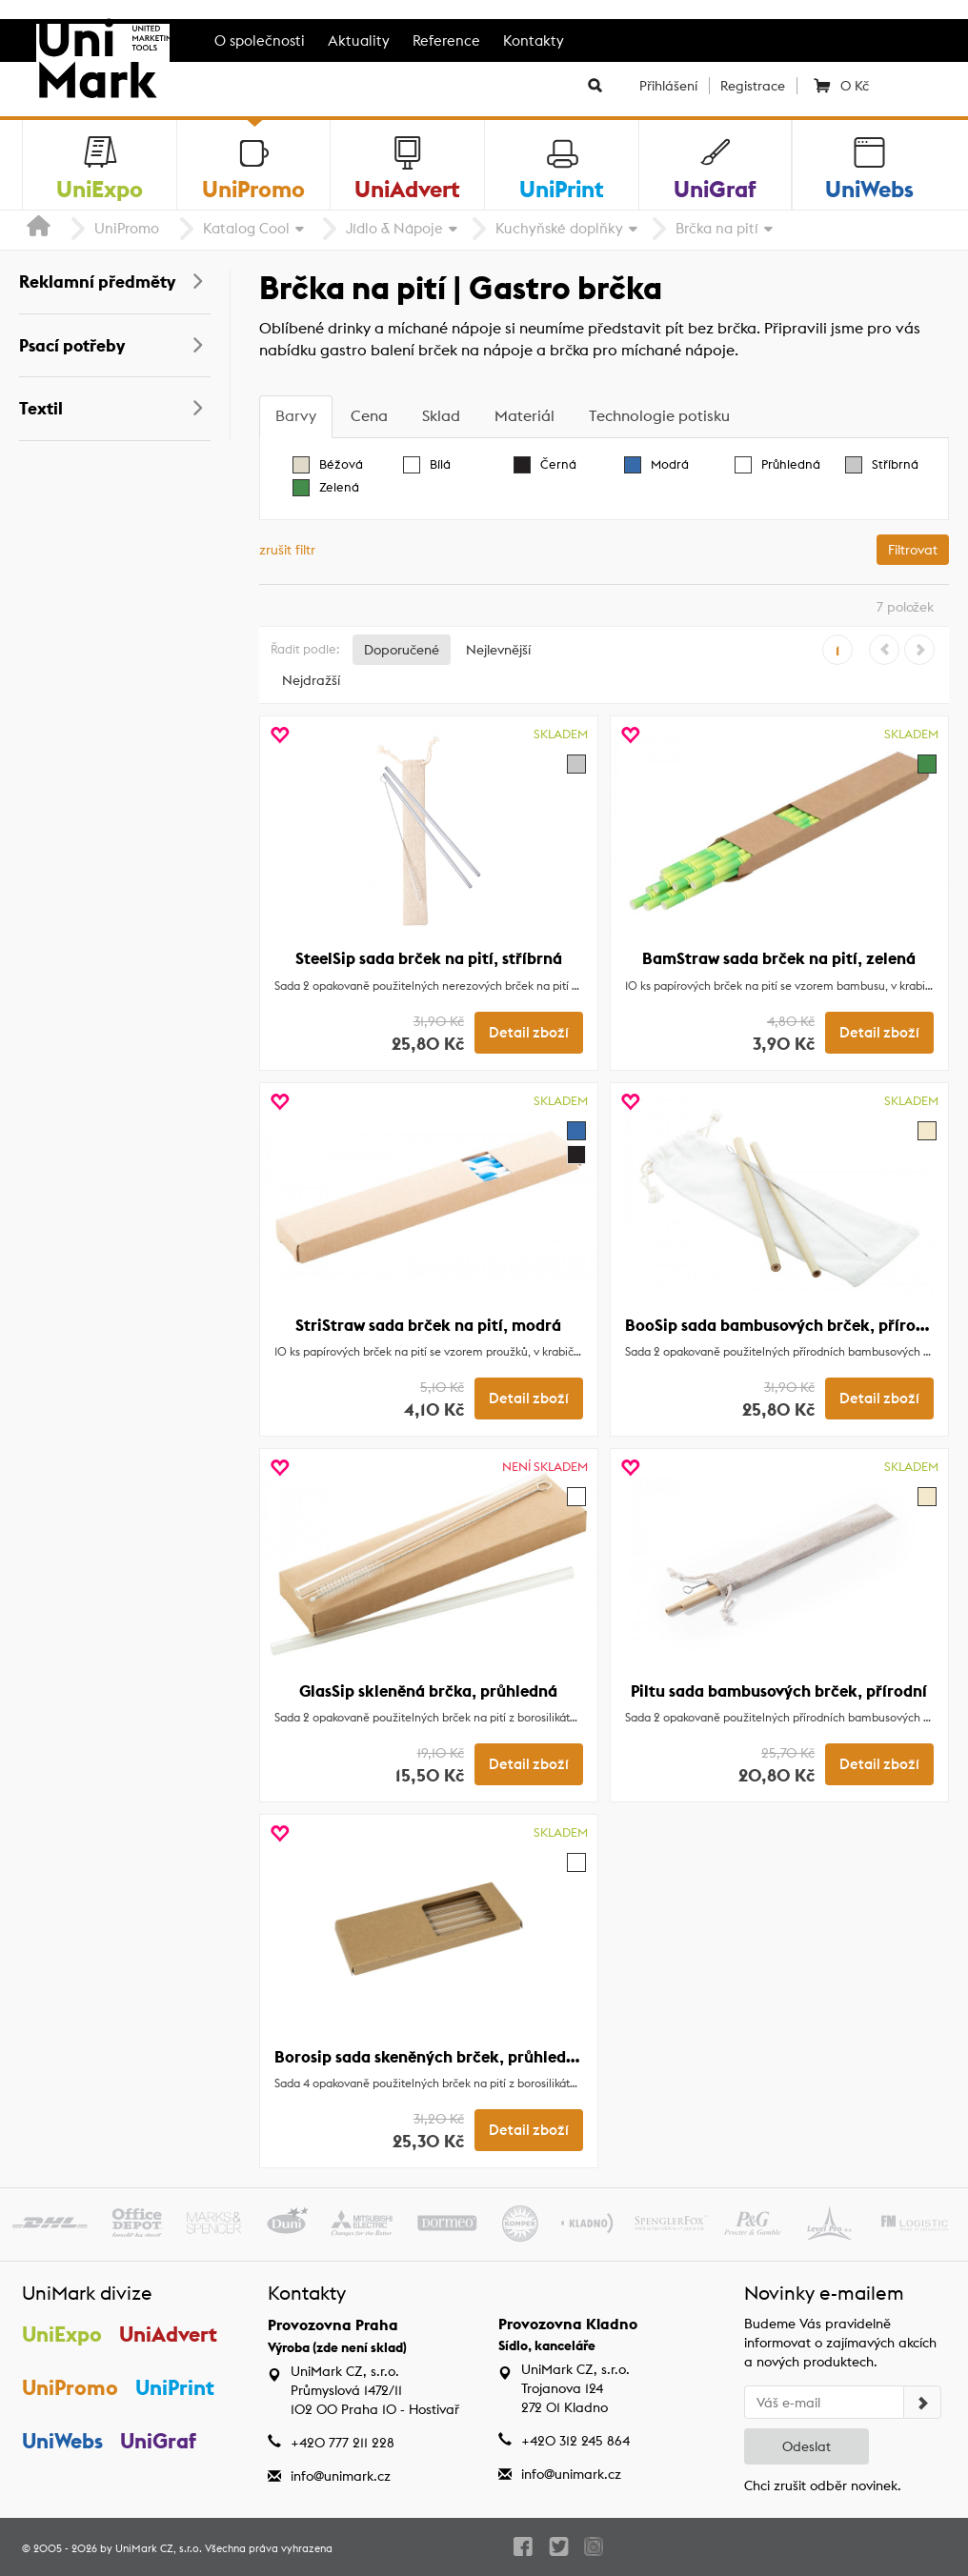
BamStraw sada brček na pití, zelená (779, 958)
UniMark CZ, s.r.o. (158, 2548)
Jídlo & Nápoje (394, 228)
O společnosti (259, 40)
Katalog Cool (246, 228)
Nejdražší (311, 680)
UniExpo (62, 2334)
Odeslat (806, 2446)
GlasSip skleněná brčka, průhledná (428, 1690)
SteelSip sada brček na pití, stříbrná (428, 958)
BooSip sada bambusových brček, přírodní (782, 1325)
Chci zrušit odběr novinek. (822, 2485)
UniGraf (159, 2441)
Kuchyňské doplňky (559, 228)
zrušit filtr (287, 549)
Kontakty (533, 40)
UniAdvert (169, 2334)
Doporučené (401, 649)
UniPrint (175, 2388)
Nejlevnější (498, 649)
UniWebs (62, 2441)
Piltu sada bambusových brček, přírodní (779, 1690)
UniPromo (126, 228)
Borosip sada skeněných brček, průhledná (429, 2056)
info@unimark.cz (341, 2476)
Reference (446, 40)
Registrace (752, 85)
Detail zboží (529, 1032)
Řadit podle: (305, 649)
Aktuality (359, 40)
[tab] (296, 416)
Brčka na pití (717, 228)
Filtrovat (913, 549)
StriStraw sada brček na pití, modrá (428, 1325)
